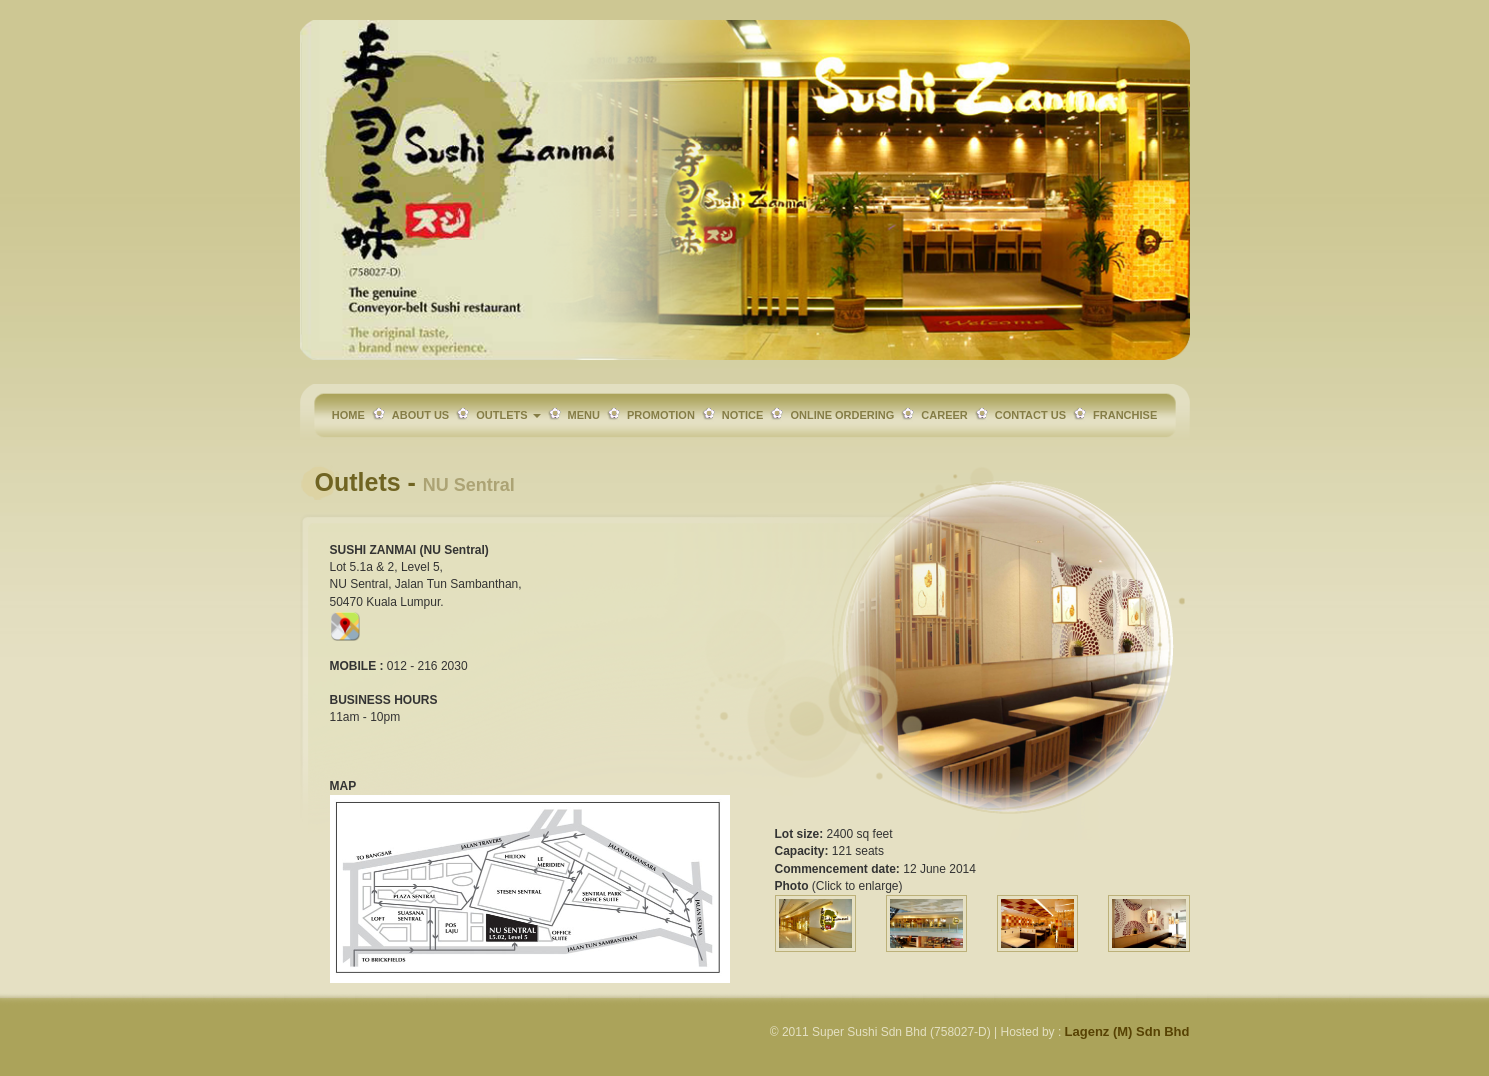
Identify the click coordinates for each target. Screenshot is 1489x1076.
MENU (584, 415)
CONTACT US (1030, 415)
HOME (348, 415)
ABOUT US (420, 415)
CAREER (944, 415)
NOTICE (743, 415)
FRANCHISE (1125, 415)
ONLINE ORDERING (842, 415)
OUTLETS (508, 415)
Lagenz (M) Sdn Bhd (1127, 1031)
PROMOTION (661, 415)
